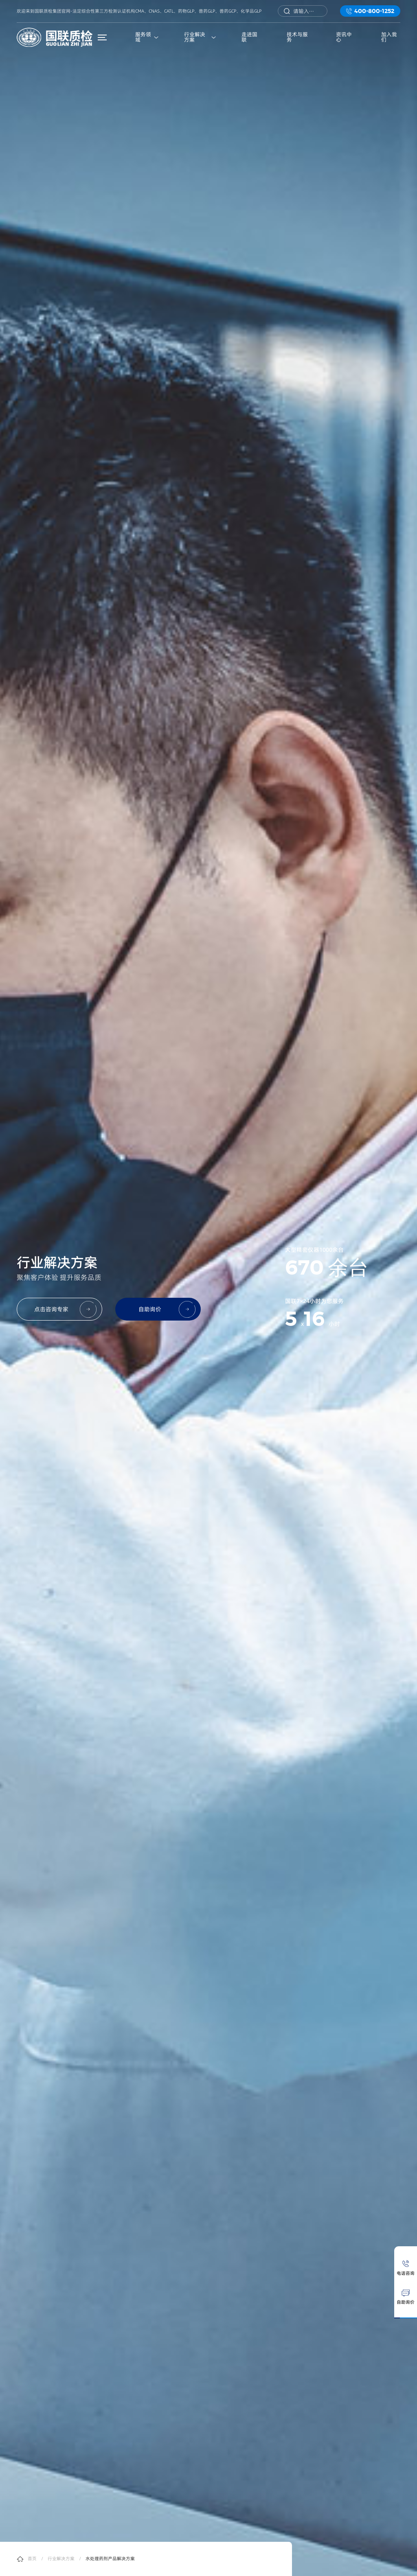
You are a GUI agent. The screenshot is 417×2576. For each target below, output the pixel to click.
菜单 (104, 36)
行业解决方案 (61, 2558)
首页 (32, 2558)
